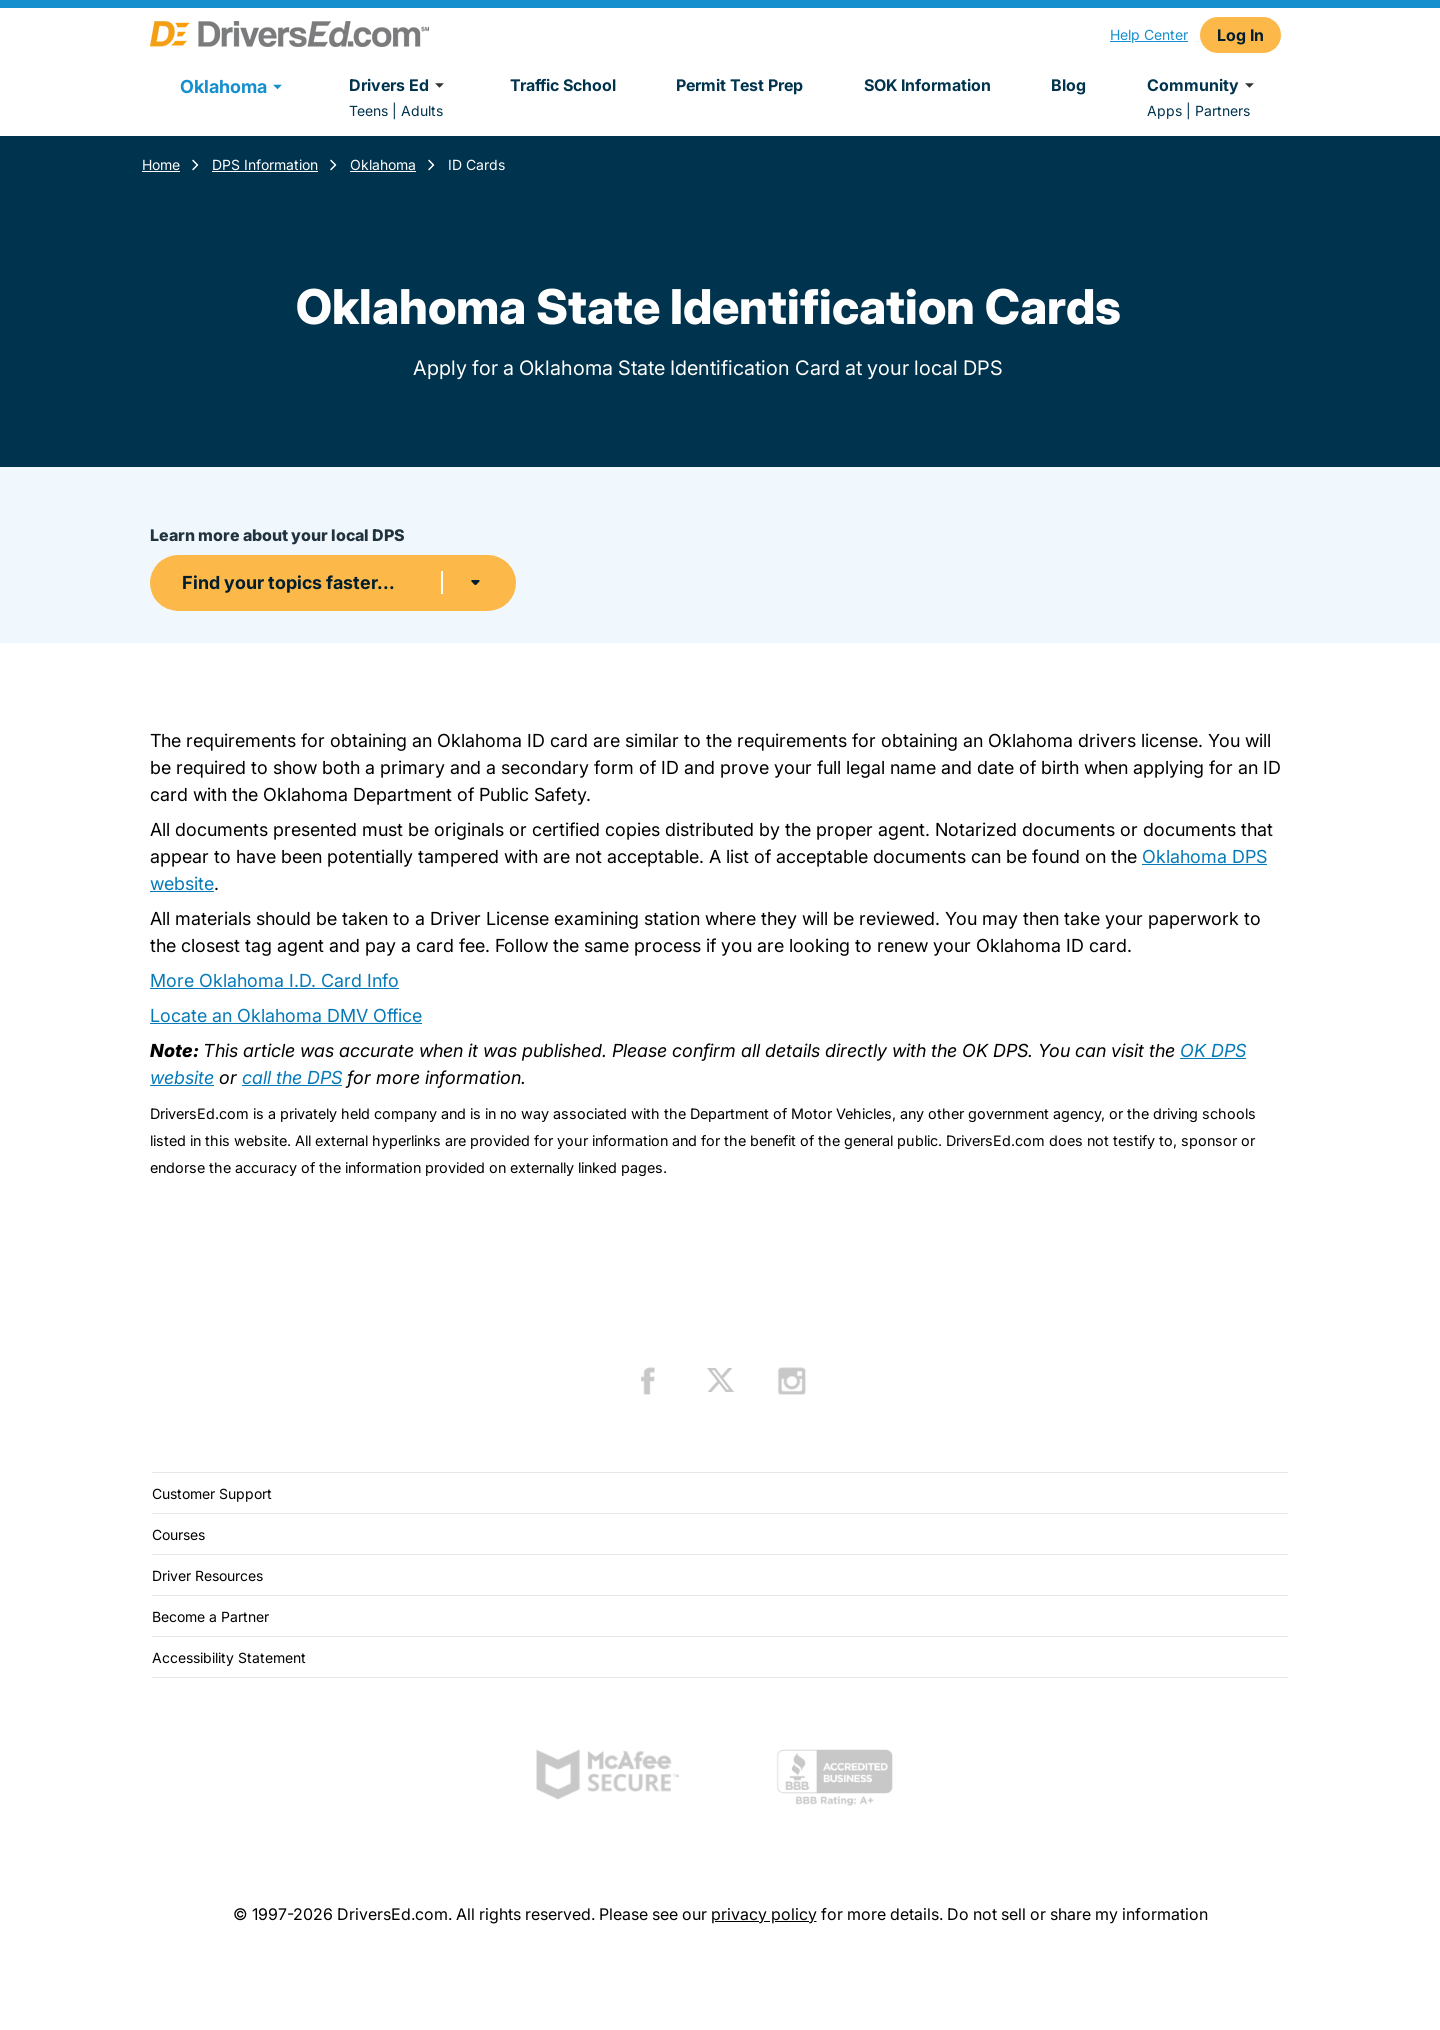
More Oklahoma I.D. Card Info (274, 980)
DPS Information (265, 164)
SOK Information (927, 85)
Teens (368, 110)
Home (161, 164)
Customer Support (212, 1493)
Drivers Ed (399, 85)
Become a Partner (210, 1616)
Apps (1164, 110)
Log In (1240, 35)
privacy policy (764, 1914)
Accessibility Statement (229, 1657)
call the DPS (292, 1077)
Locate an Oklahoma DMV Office (286, 1015)
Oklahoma (383, 164)
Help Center (1149, 34)
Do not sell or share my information (1077, 1914)
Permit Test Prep (739, 85)
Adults (422, 110)
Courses (178, 1534)
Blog (1068, 85)
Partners (1222, 110)
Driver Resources (207, 1575)
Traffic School (563, 85)
